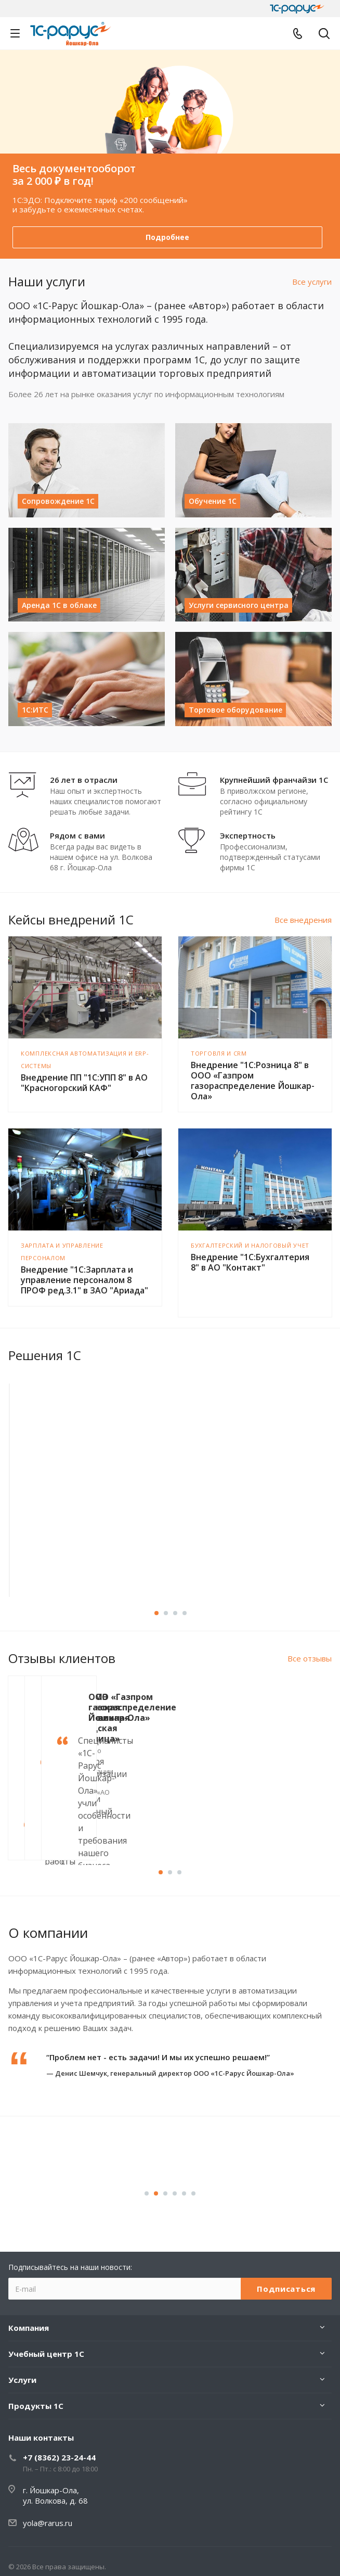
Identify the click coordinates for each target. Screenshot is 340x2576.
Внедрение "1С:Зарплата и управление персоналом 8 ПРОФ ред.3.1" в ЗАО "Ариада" (84, 1280)
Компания (28, 2328)
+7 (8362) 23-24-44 (59, 2457)
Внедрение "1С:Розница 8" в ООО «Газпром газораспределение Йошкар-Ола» (253, 1080)
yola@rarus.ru (47, 2523)
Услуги (22, 2380)
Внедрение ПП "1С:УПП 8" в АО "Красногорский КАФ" (84, 1082)
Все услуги (312, 281)
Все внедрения (303, 920)
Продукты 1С (35, 2406)
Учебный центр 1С (46, 2354)
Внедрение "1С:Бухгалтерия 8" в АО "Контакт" (250, 1262)
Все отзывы (309, 1658)
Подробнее (167, 237)
